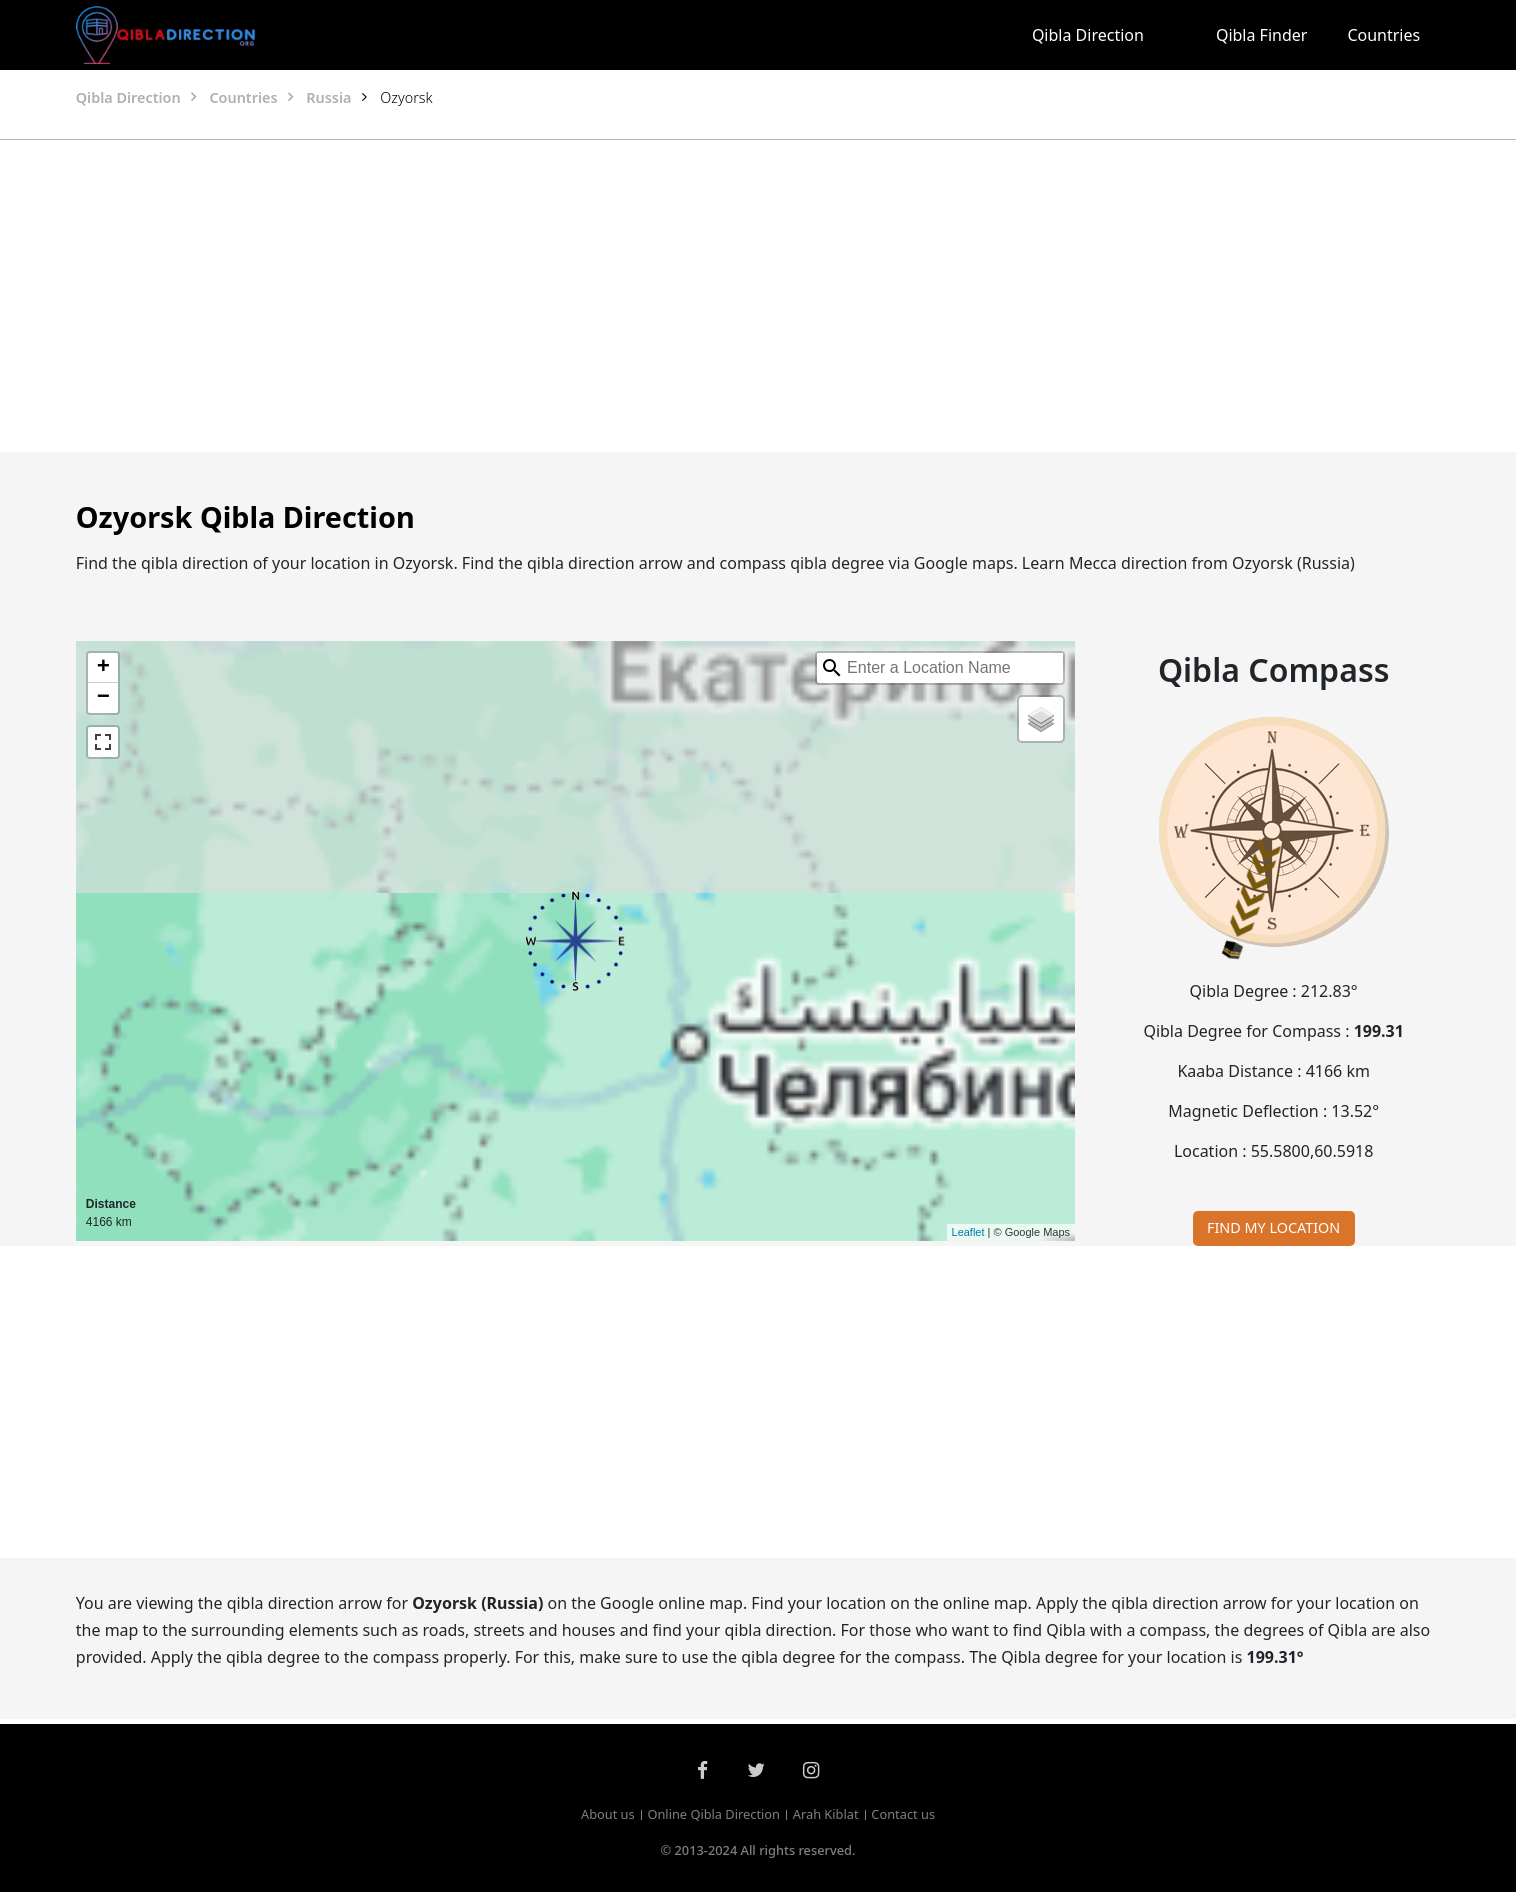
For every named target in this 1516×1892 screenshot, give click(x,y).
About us (608, 1814)
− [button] (103, 698)
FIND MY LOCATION (1273, 1227)
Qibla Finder (1262, 35)
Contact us (903, 1814)
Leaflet (968, 1232)
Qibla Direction (1088, 35)
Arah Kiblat (826, 1814)
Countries (1383, 35)
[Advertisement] (710, 296)
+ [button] (103, 668)
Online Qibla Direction (713, 1814)
